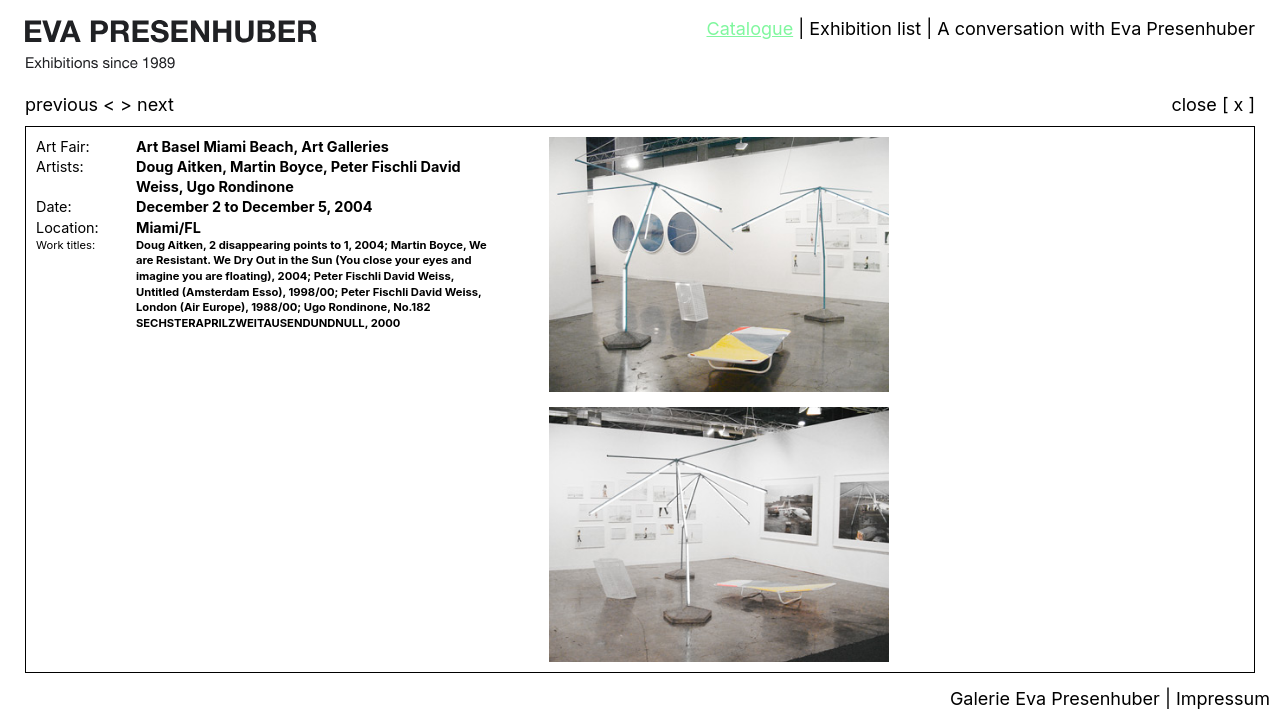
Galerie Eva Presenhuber (1057, 698)
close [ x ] (1213, 105)
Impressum (1223, 698)
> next (147, 104)
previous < (72, 104)
